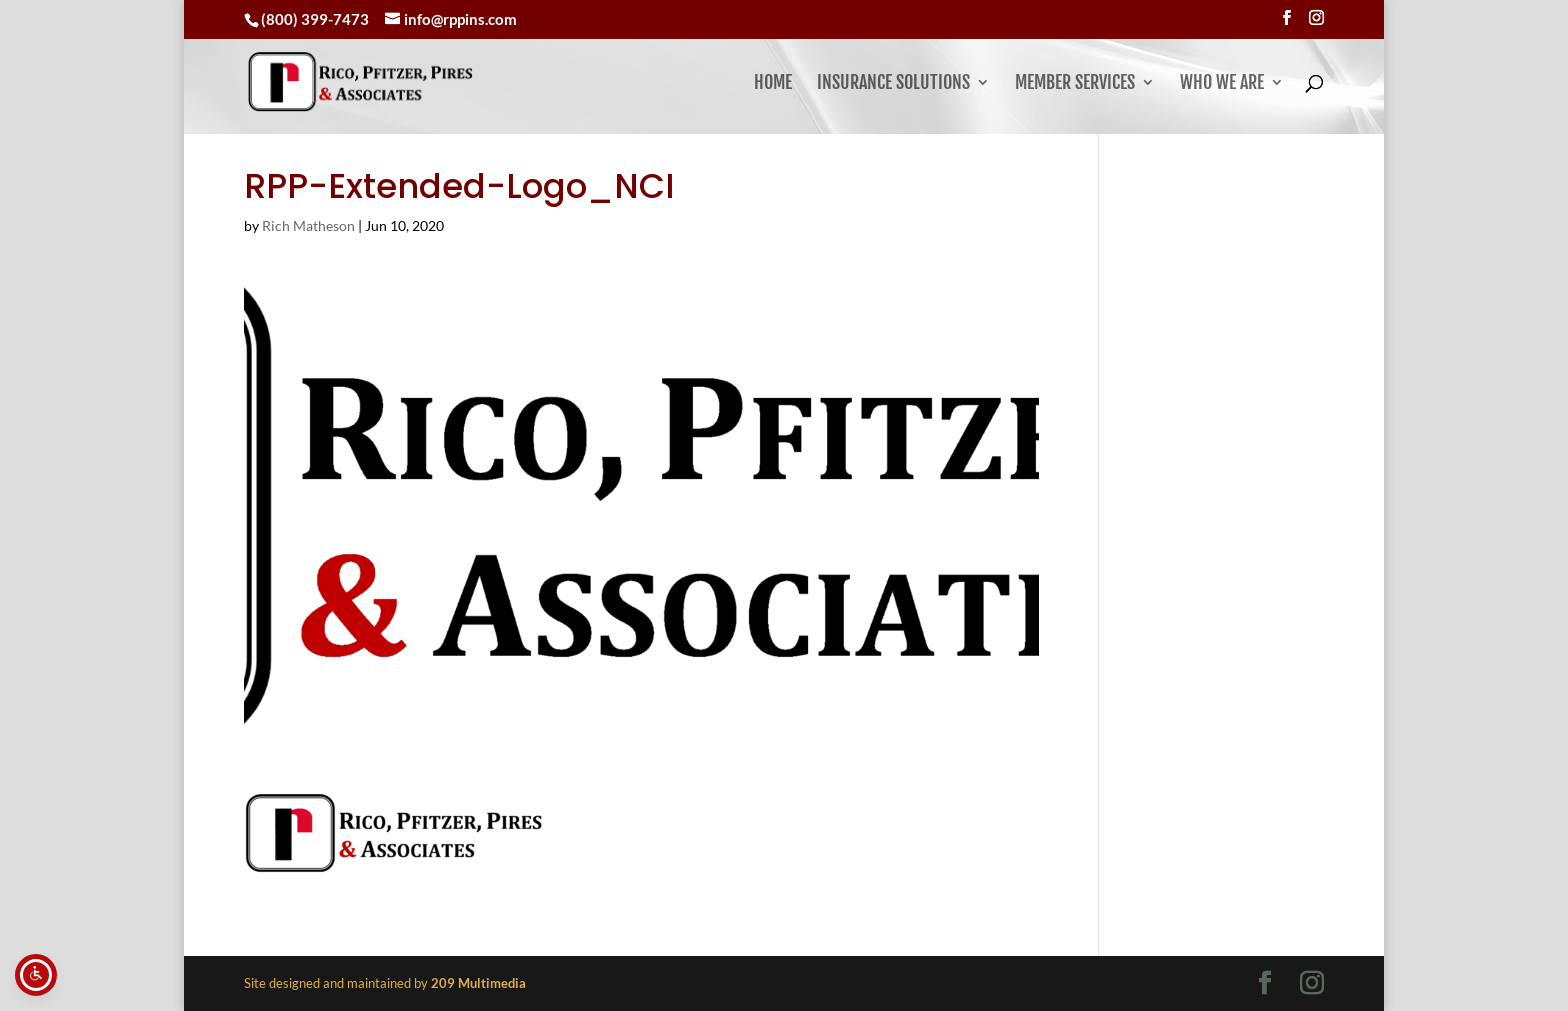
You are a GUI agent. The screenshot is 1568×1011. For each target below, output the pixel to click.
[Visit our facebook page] (1286, 18)
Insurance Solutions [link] (893, 84)
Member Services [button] (1075, 84)
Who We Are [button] (1222, 84)
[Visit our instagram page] (1316, 18)
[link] (410, 81)
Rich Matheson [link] (308, 225)
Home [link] (773, 84)
